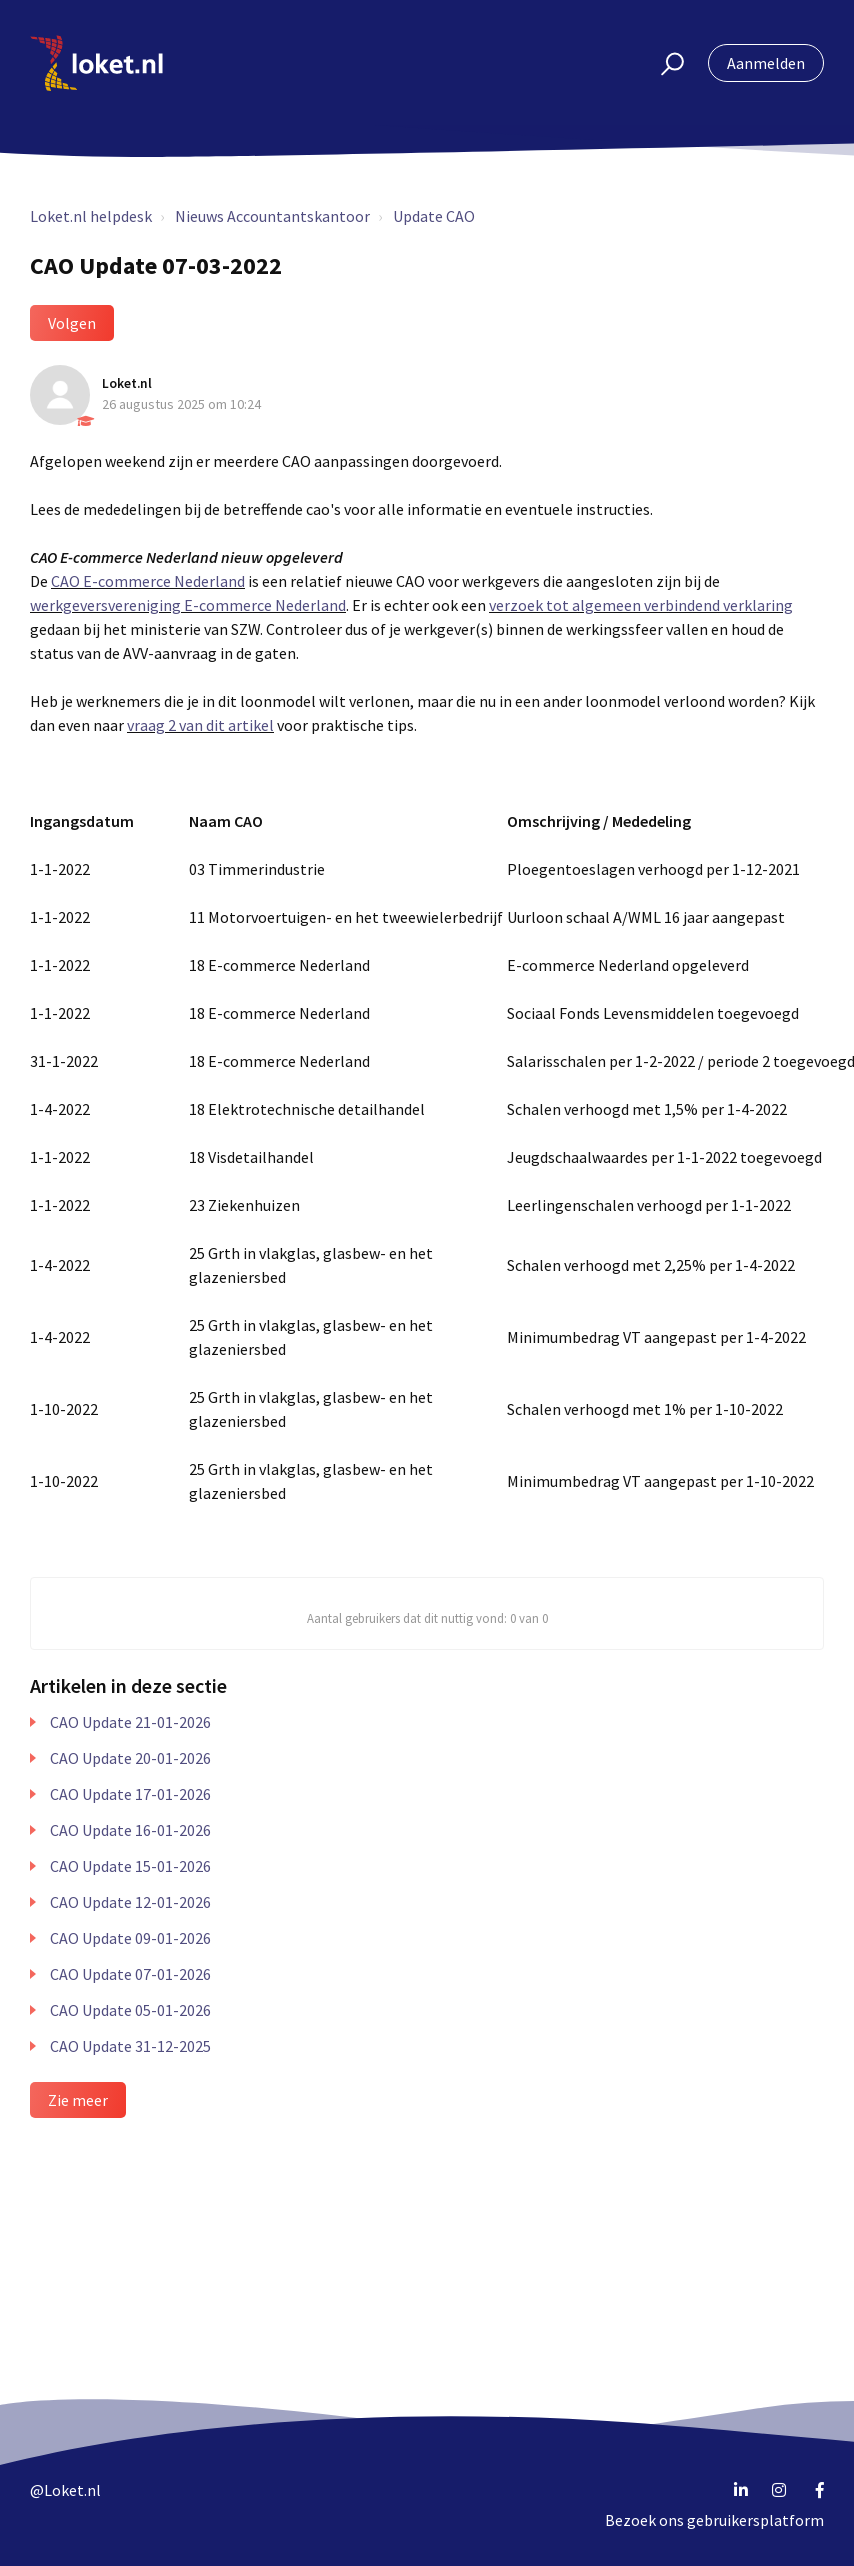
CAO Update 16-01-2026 (130, 1830)
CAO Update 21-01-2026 (130, 1722)
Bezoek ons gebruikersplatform (714, 2520)
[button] (663, 63)
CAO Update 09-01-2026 (130, 1938)
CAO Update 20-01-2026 (130, 1758)
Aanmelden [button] (766, 63)
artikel (249, 725)
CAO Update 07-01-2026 (130, 1974)
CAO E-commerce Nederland (148, 581)
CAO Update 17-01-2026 (130, 1794)
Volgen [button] (72, 323)
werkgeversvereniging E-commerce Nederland (188, 605)
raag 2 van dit (179, 725)
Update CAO (434, 216)
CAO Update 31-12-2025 (130, 2046)
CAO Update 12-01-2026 (130, 1902)
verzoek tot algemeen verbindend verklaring (641, 605)
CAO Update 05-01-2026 (130, 2010)
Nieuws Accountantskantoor (272, 216)
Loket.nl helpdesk (91, 216)
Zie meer (78, 2100)
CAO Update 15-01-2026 (130, 1866)
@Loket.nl (65, 2490)
